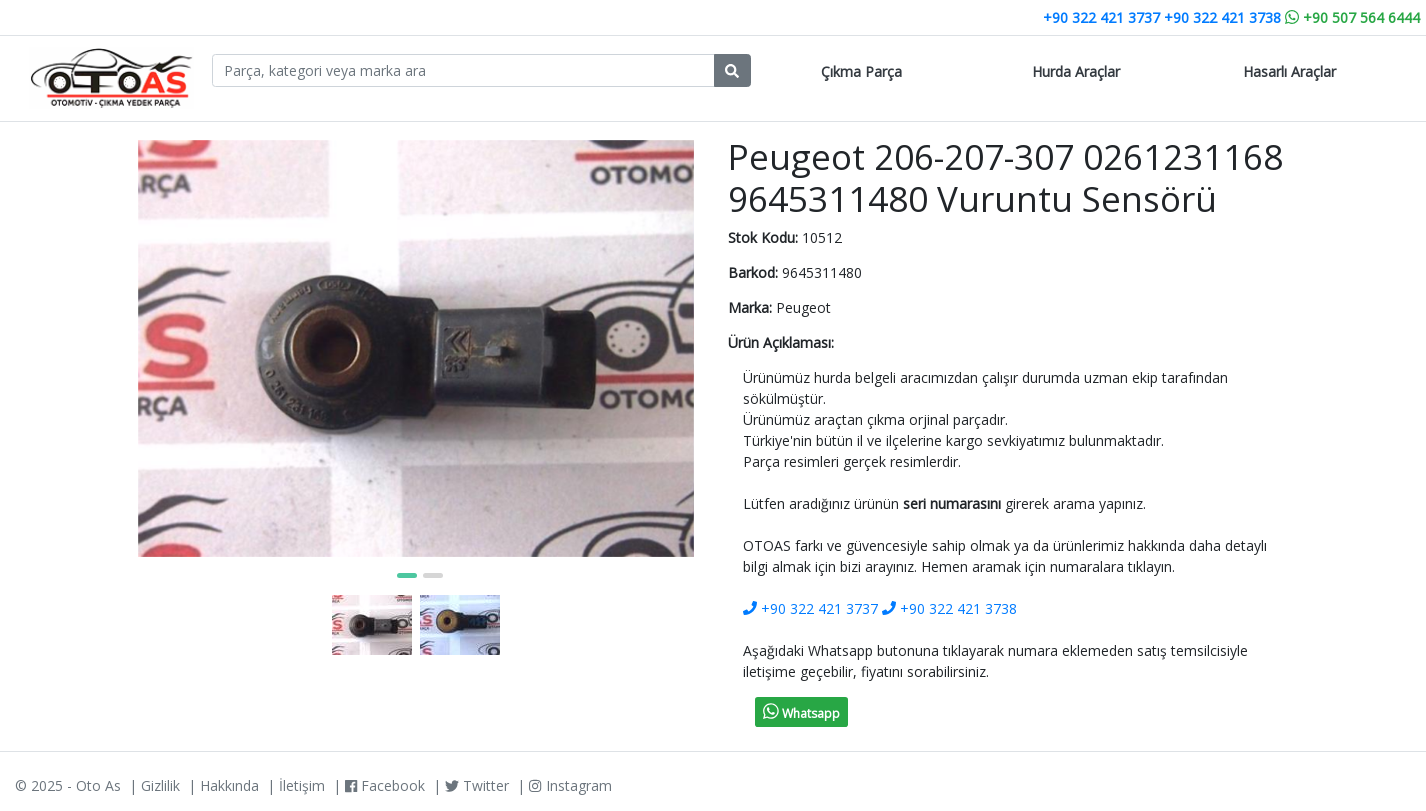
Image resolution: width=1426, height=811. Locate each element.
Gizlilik (160, 785)
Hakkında (229, 785)
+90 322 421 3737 (1101, 17)
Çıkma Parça (861, 71)
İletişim (302, 785)
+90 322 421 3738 (1222, 17)
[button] (407, 575)
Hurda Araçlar (1076, 71)
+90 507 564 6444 (1352, 17)
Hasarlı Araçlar (1289, 71)
